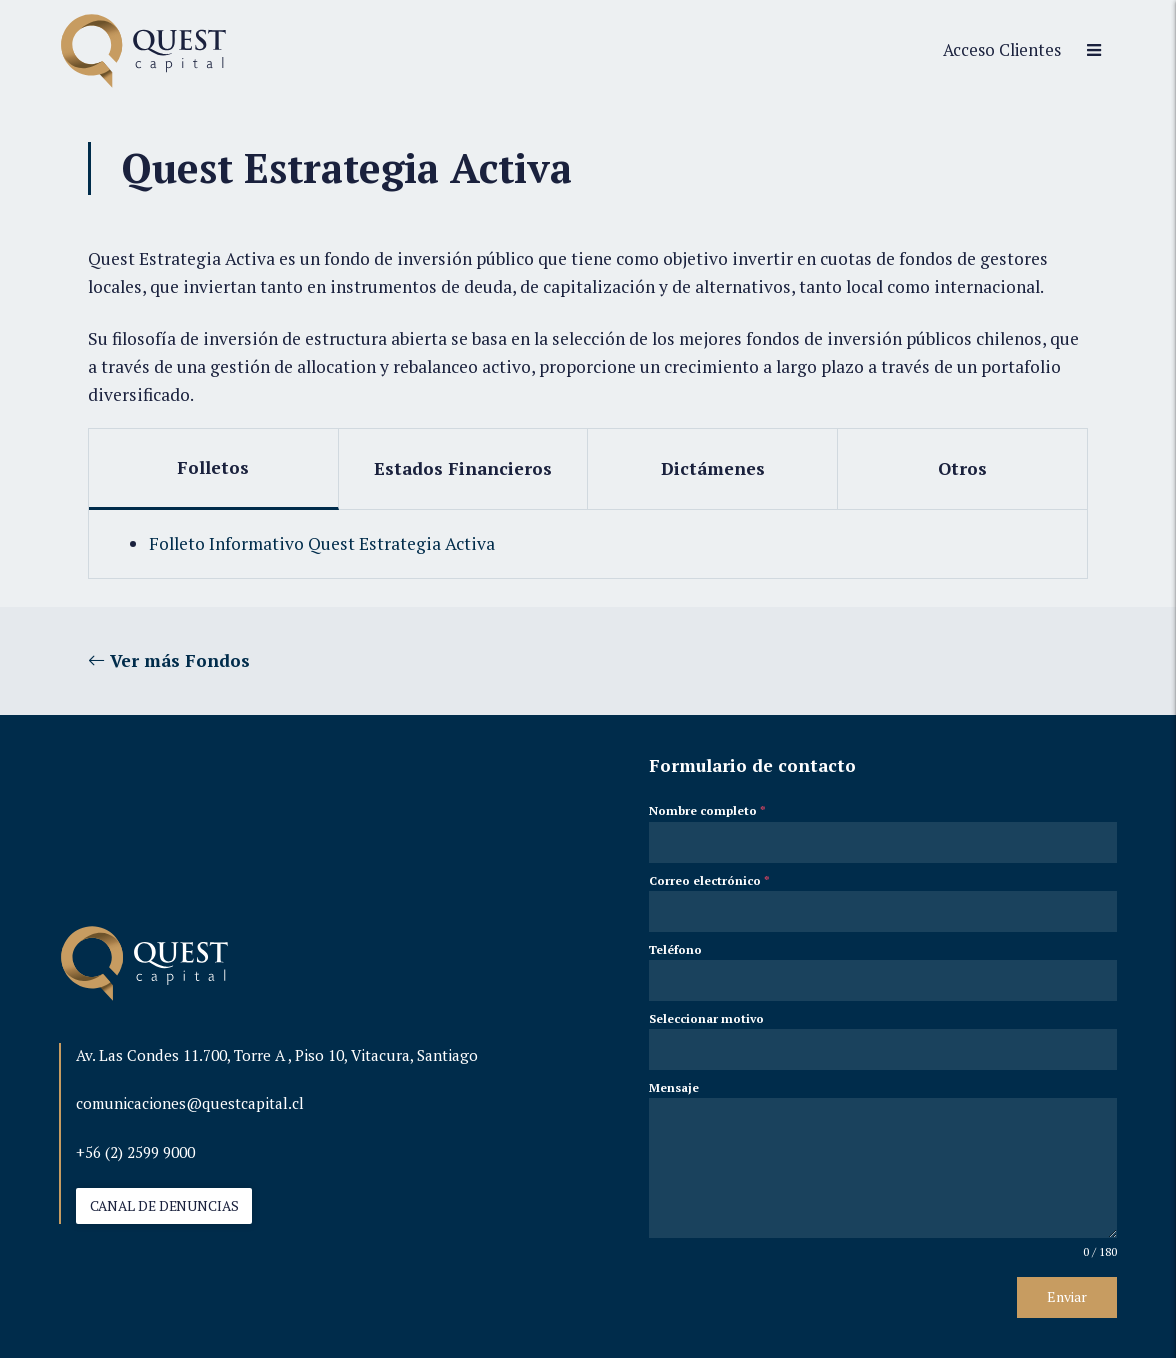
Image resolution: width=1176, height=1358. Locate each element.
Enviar (1067, 1296)
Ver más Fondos (169, 660)
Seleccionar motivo (706, 1018)
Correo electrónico (709, 880)
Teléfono (675, 949)
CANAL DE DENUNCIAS (164, 1206)
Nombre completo (707, 810)
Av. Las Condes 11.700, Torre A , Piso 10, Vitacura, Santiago (277, 1055)
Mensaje (674, 1087)
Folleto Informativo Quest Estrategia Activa (322, 543)
